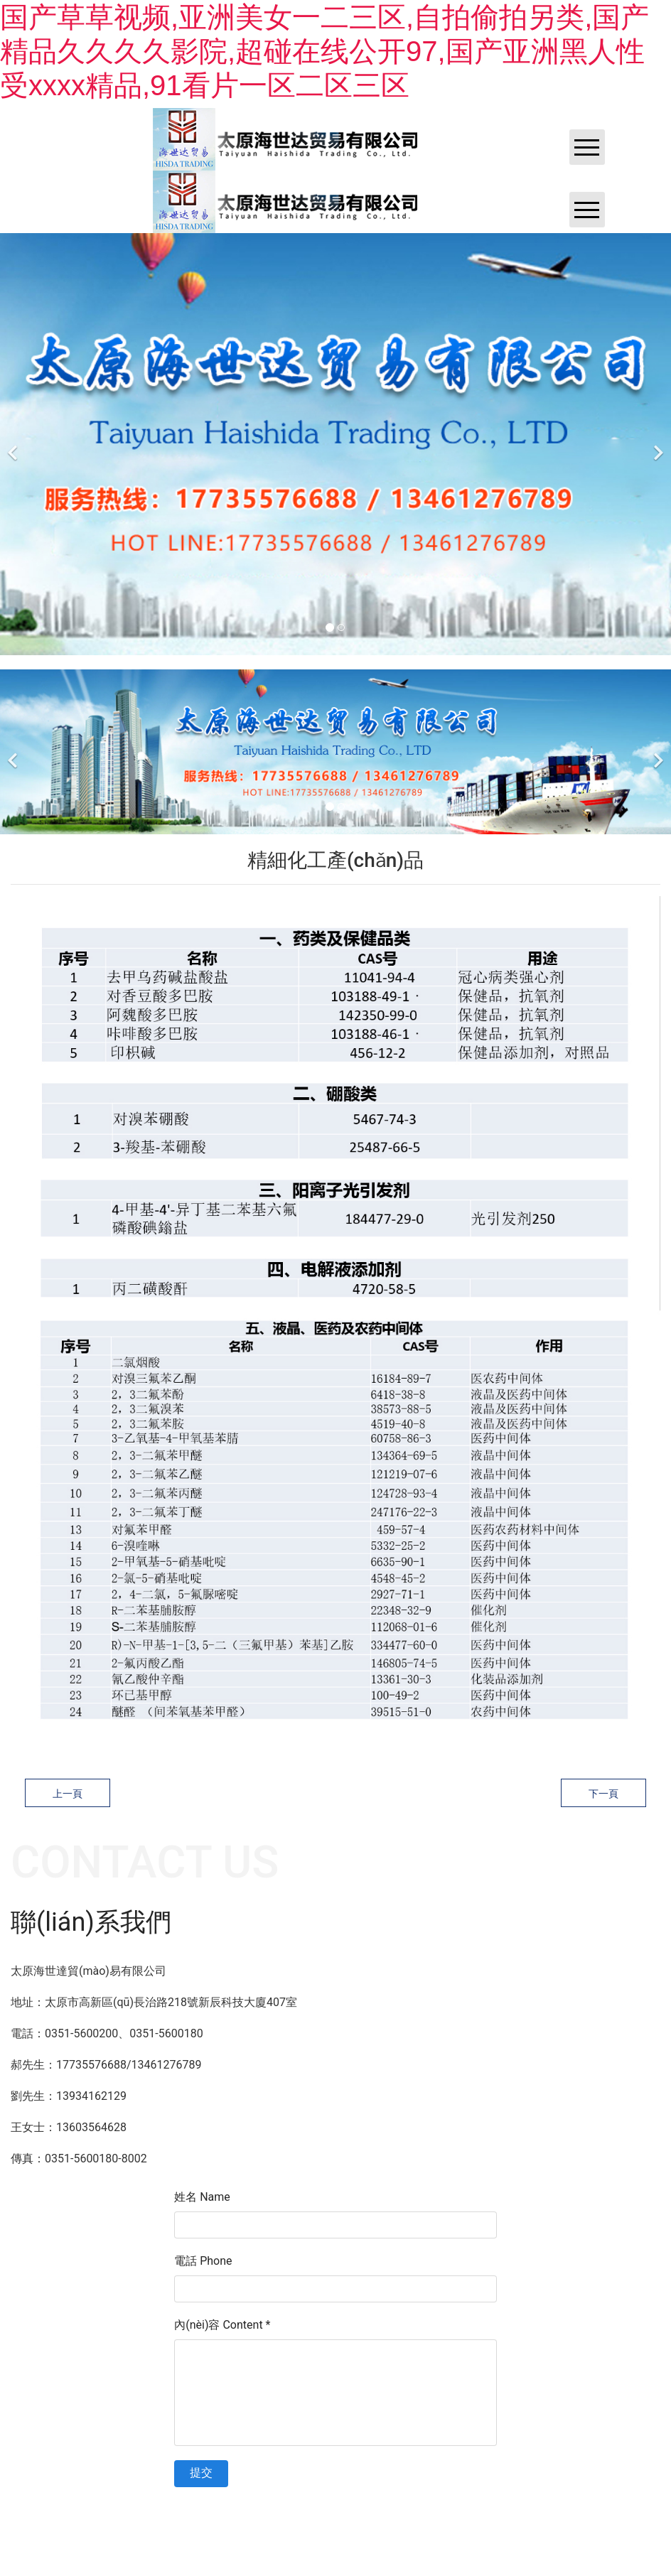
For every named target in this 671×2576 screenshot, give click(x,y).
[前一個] (14, 444)
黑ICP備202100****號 (456, 2508)
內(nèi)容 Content (222, 2325)
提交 (201, 2472)
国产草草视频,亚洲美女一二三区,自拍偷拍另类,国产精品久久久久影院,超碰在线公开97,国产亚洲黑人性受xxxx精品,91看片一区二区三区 (324, 51)
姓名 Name (202, 2197)
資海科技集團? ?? (369, 2508)
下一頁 (603, 1793)
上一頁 (67, 1793)
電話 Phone (203, 2261)
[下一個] (657, 444)
